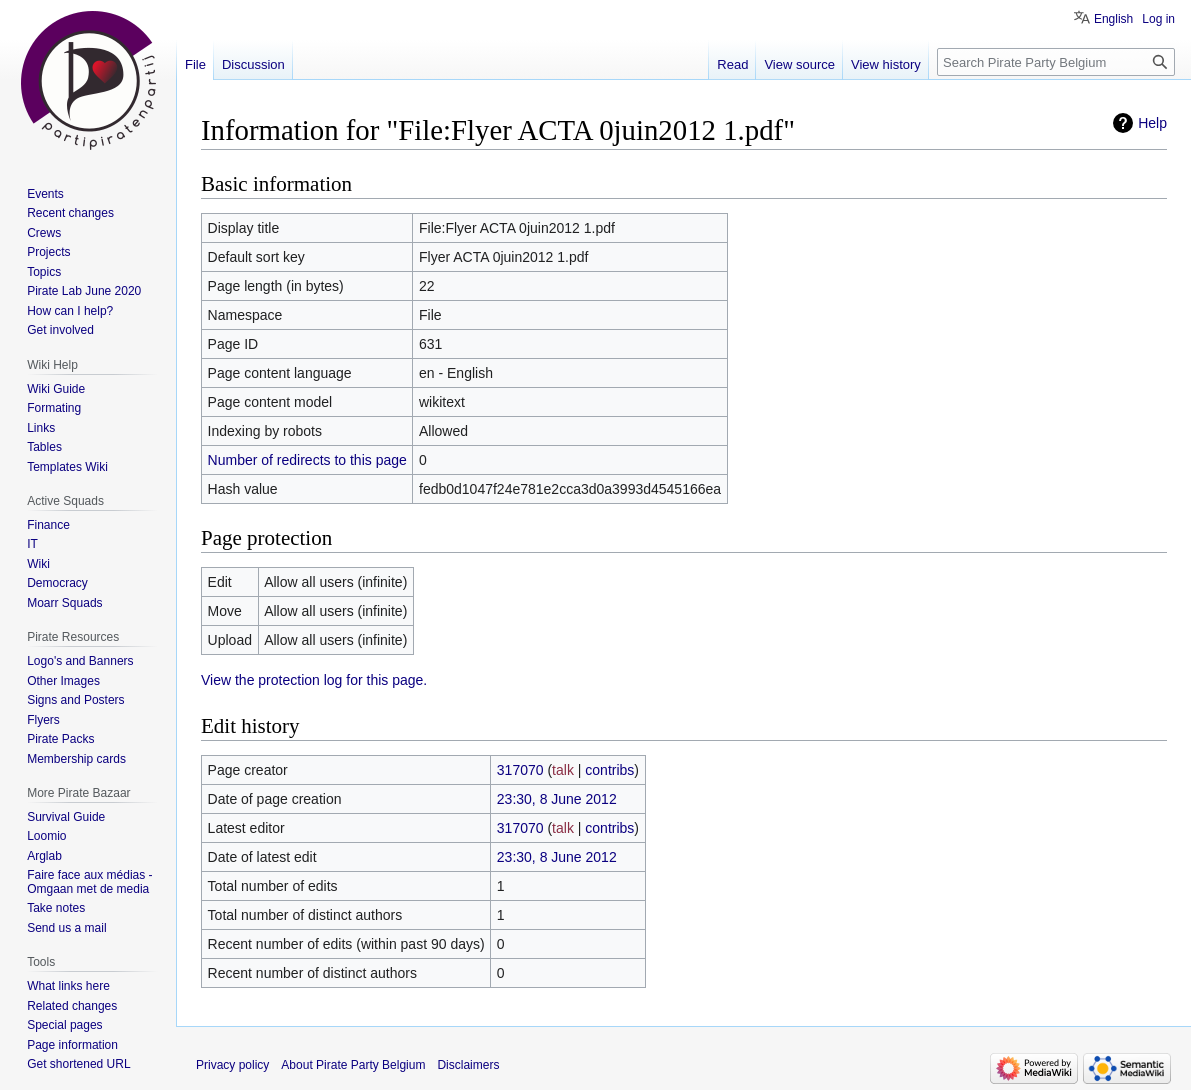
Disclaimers (468, 1065)
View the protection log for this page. (314, 680)
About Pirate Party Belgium (353, 1065)
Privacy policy (232, 1065)
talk (563, 770)
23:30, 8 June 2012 (557, 799)
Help (1152, 123)
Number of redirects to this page (307, 460)
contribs (609, 770)
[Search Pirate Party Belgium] (1056, 62)
